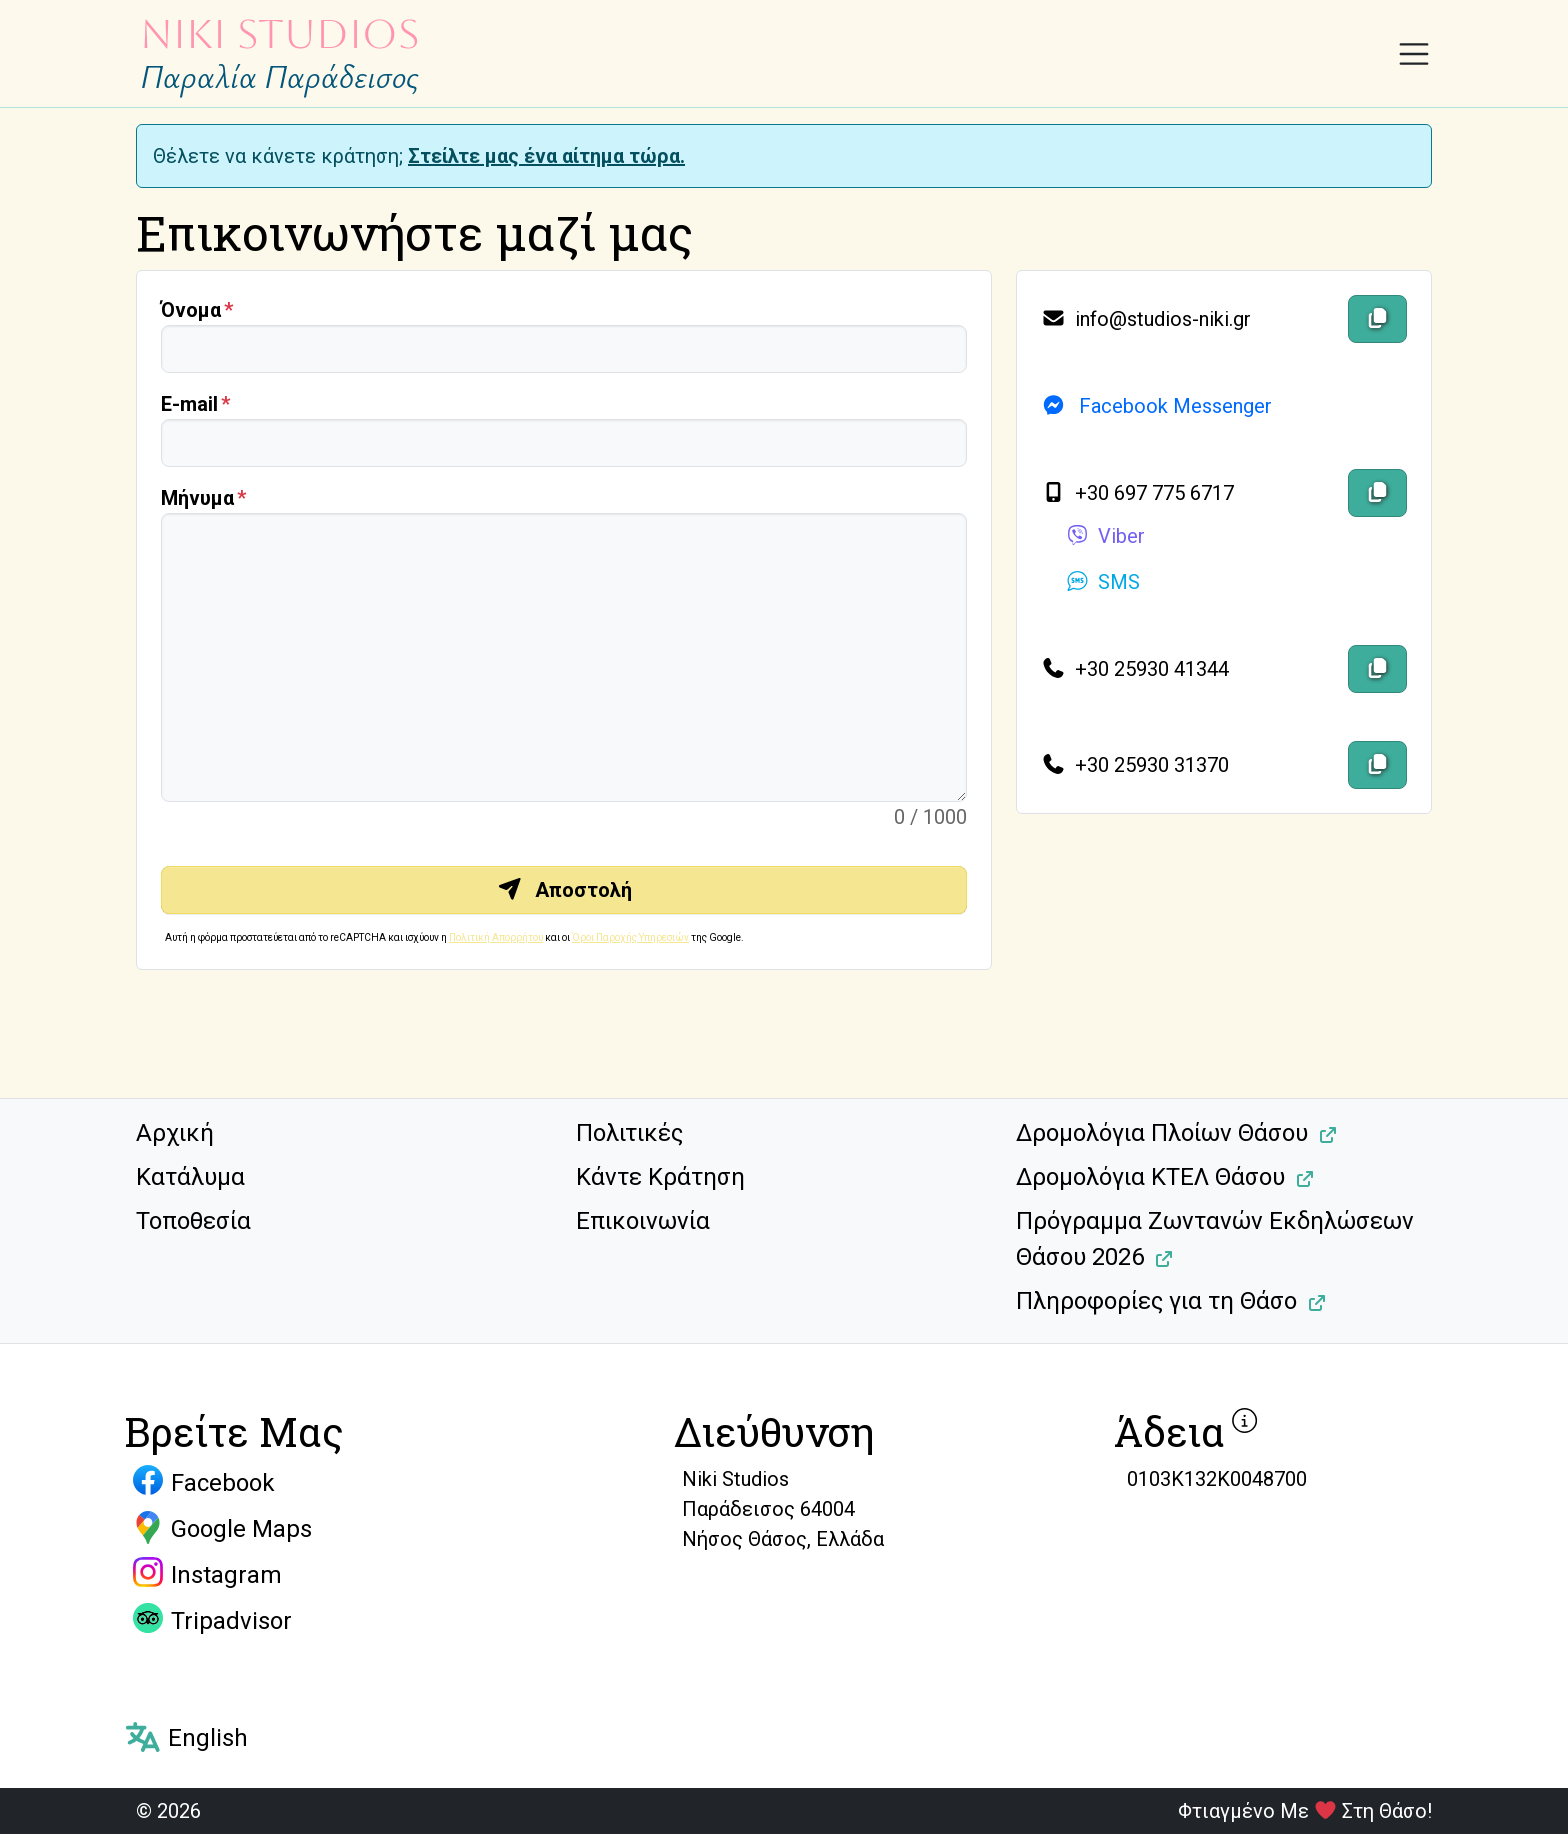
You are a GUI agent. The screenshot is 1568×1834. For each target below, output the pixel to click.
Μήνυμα (197, 498)
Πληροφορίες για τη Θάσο (1156, 1301)
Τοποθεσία (193, 1221)
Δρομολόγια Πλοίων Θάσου (1162, 1133)
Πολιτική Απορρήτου (496, 937)
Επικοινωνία (643, 1221)
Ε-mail (189, 404)
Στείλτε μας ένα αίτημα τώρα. (546, 156)
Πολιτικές (629, 1133)
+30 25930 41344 (1135, 669)
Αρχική (175, 1133)
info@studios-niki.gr (1146, 319)
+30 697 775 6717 (1137, 493)
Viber (1105, 536)
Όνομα (191, 310)
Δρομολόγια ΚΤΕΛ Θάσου (1150, 1177)
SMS (1102, 582)
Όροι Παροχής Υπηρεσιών (630, 937)
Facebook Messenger (1156, 406)
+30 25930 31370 (1135, 765)
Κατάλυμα (190, 1177)
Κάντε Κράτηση (660, 1177)
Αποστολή (564, 890)
